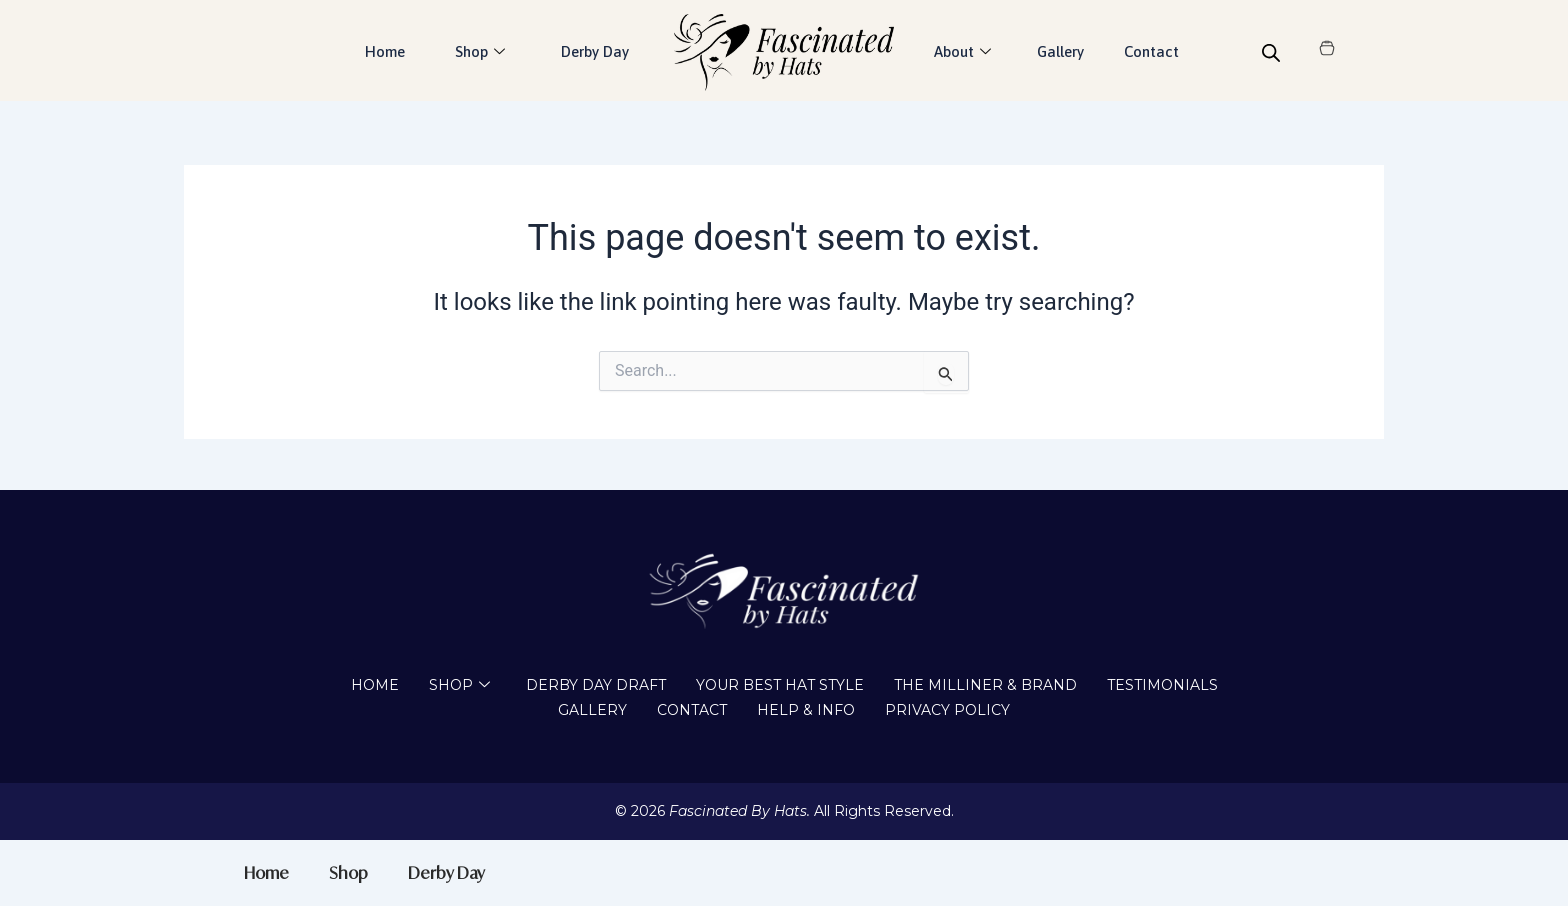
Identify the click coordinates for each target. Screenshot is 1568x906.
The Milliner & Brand (985, 685)
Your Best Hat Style (780, 685)
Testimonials (1162, 685)
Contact (1151, 51)
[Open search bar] (1271, 53)
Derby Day (595, 51)
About (962, 52)
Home (385, 51)
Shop (480, 52)
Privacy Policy (947, 710)
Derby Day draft (596, 685)
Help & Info (806, 710)
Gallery (1060, 51)
